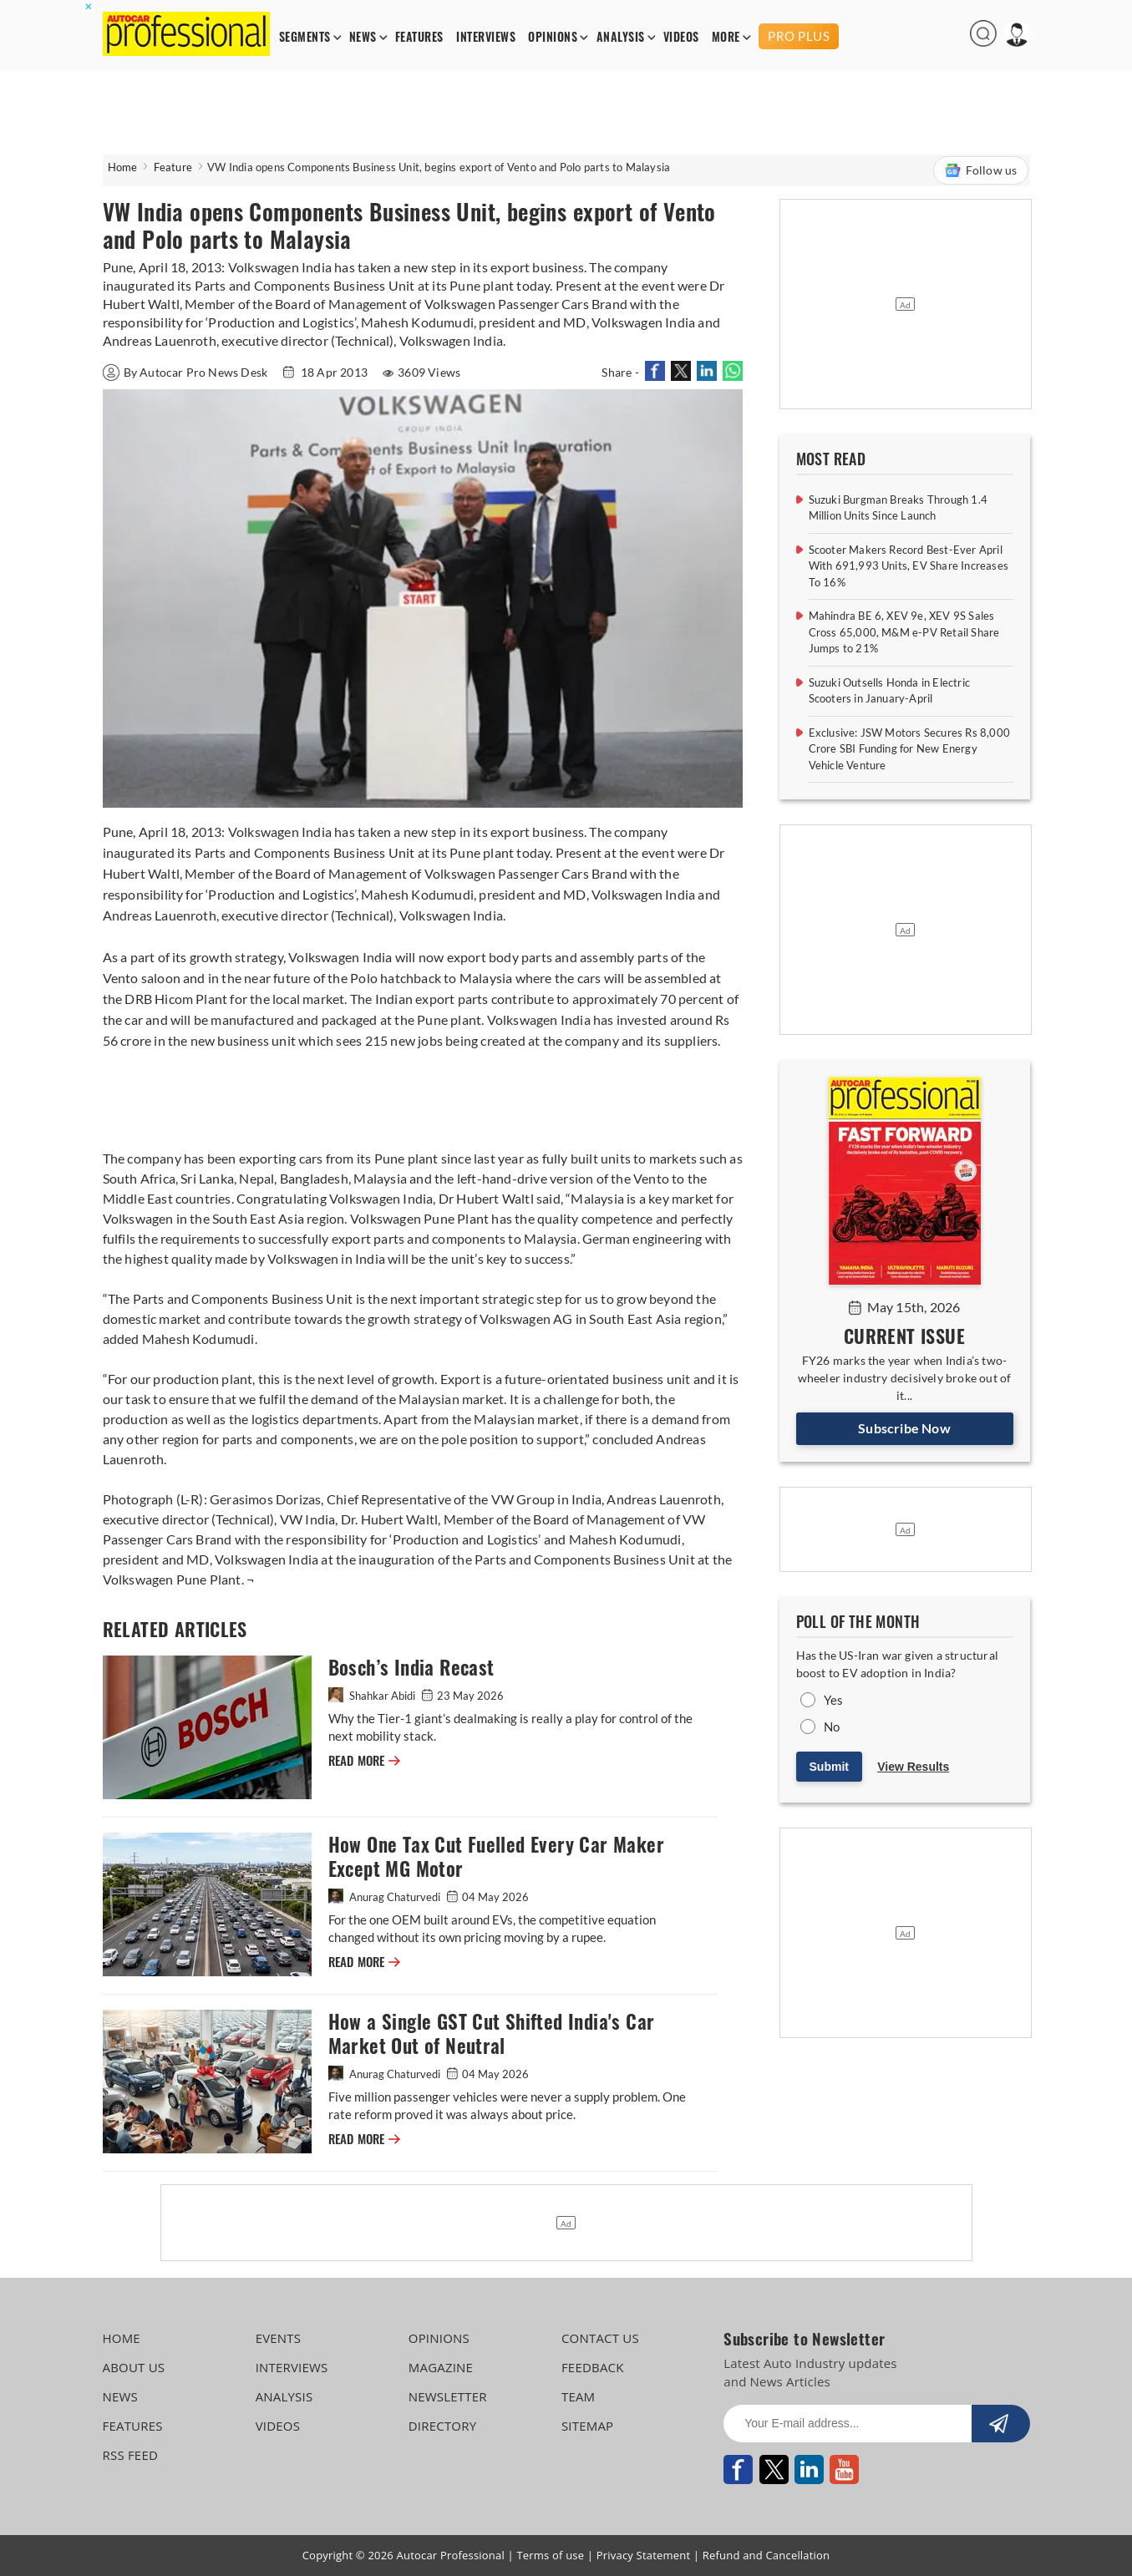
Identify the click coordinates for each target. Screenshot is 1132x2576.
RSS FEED (131, 2455)
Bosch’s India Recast (411, 1668)
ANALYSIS (620, 37)
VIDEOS (681, 37)
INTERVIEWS (485, 37)
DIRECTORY (443, 2425)
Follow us (981, 170)
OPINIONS (552, 37)
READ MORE (364, 1760)
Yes (834, 1699)
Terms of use (550, 2555)
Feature (173, 167)
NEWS (363, 37)
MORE (726, 37)
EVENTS (279, 2338)
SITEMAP (587, 2425)
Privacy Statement (643, 2555)
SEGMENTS (305, 37)
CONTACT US (600, 2338)
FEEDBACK (592, 2367)
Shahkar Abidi (373, 1695)
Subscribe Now (904, 1428)
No (832, 1726)
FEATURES (419, 37)
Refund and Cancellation (766, 2555)
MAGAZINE (441, 2367)
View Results (913, 1766)
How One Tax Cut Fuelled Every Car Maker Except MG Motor (496, 1857)
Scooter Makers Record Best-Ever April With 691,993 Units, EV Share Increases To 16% (909, 566)
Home (123, 167)
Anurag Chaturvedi (385, 1897)
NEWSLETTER (448, 2396)
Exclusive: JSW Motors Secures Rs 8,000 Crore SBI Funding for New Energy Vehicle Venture (910, 749)
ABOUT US (134, 2367)
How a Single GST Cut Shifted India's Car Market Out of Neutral (491, 2034)
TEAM (578, 2396)
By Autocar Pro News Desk (187, 372)
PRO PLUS (799, 35)
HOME (121, 2338)
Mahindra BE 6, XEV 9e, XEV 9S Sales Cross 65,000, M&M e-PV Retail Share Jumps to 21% (904, 632)
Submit (829, 1766)
